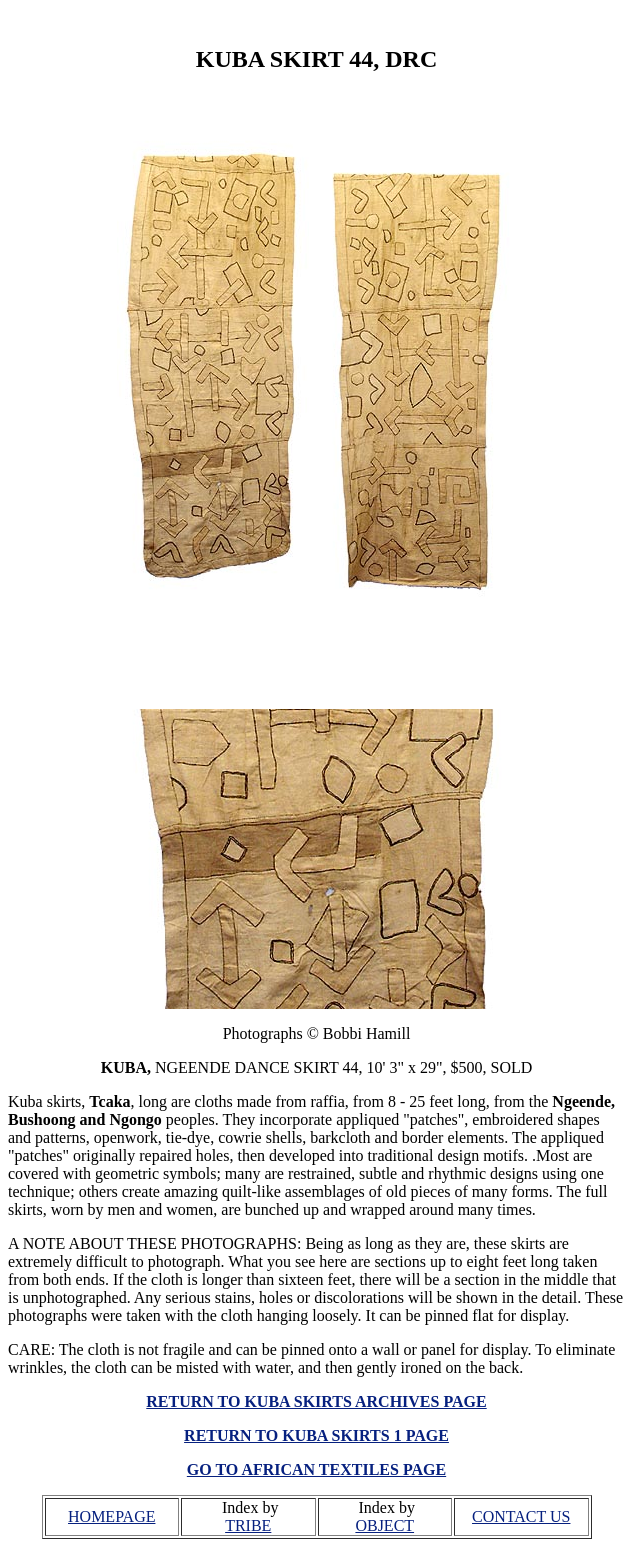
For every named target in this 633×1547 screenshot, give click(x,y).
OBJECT (384, 1525)
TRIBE (248, 1525)
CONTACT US (521, 1516)
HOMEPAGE (111, 1516)
